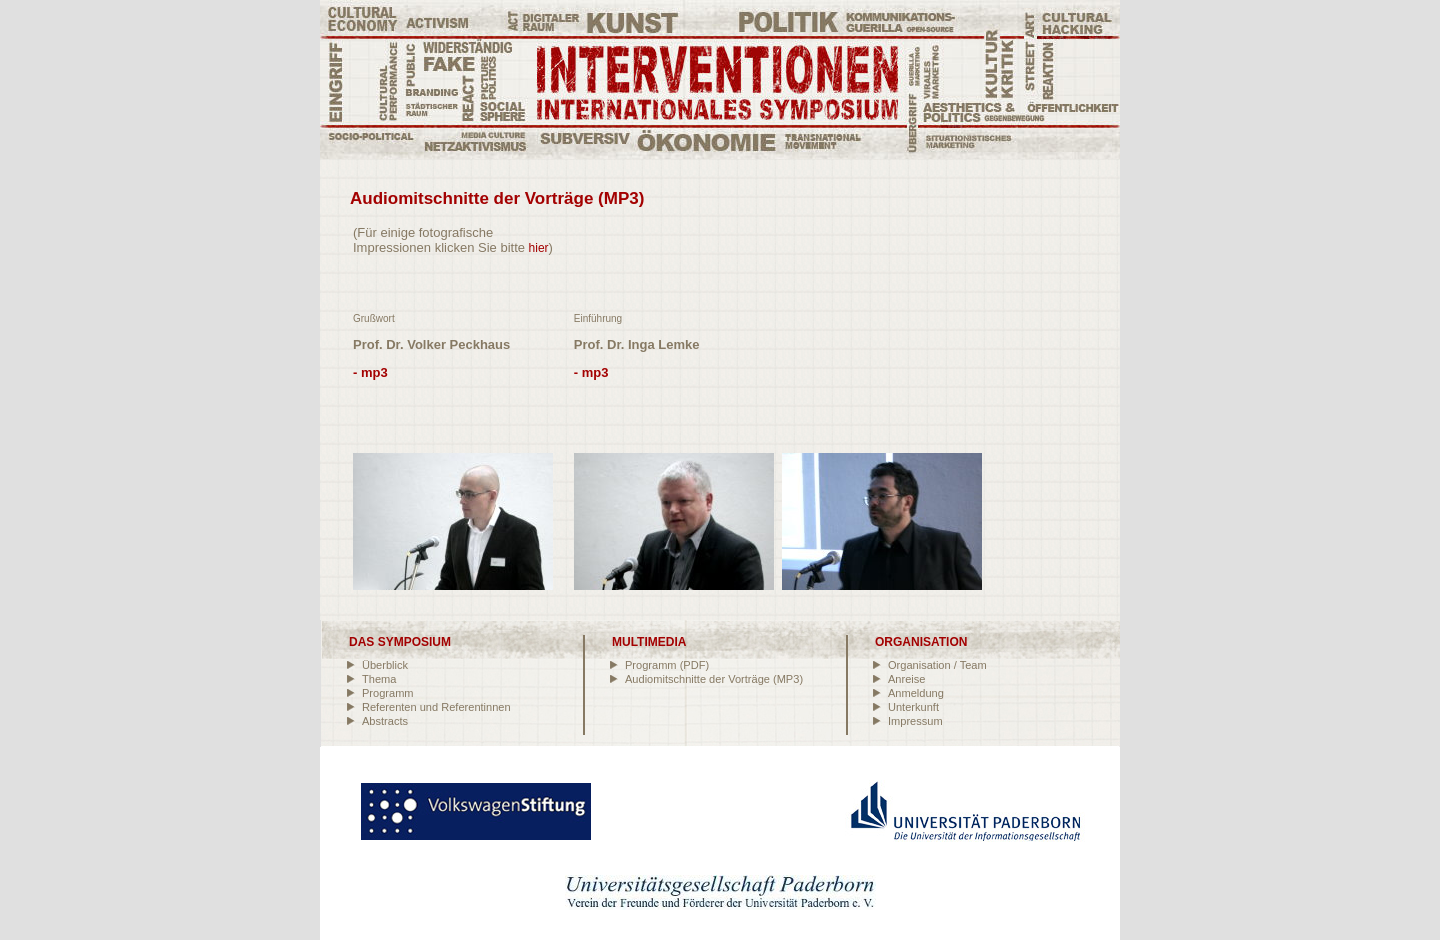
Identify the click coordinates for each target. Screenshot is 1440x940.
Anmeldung (916, 693)
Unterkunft (913, 707)
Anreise (906, 679)
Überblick (385, 665)
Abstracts (385, 721)
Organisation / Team (937, 665)
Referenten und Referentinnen (436, 707)
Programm (388, 693)
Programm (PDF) (667, 665)
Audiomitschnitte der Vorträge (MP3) (714, 679)
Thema (379, 679)
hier (539, 248)
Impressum (915, 721)
